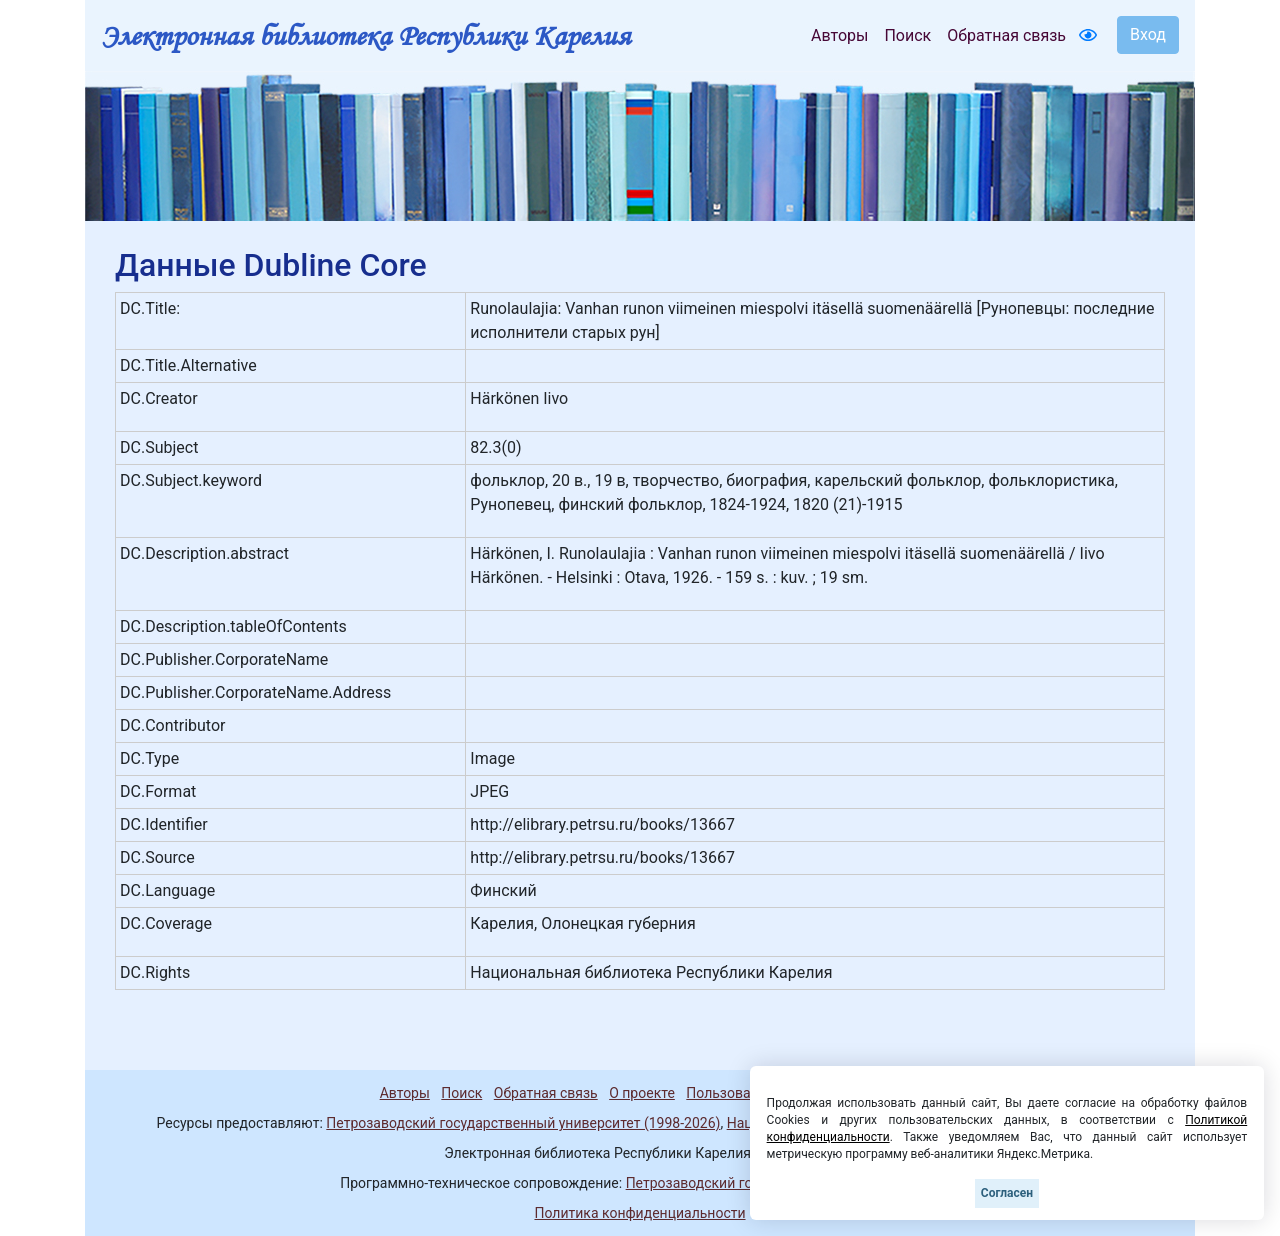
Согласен (1007, 1193)
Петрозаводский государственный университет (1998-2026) (523, 1123)
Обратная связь (1006, 35)
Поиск (907, 35)
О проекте (642, 1093)
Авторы (839, 35)
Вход (1148, 34)
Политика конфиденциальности (639, 1213)
